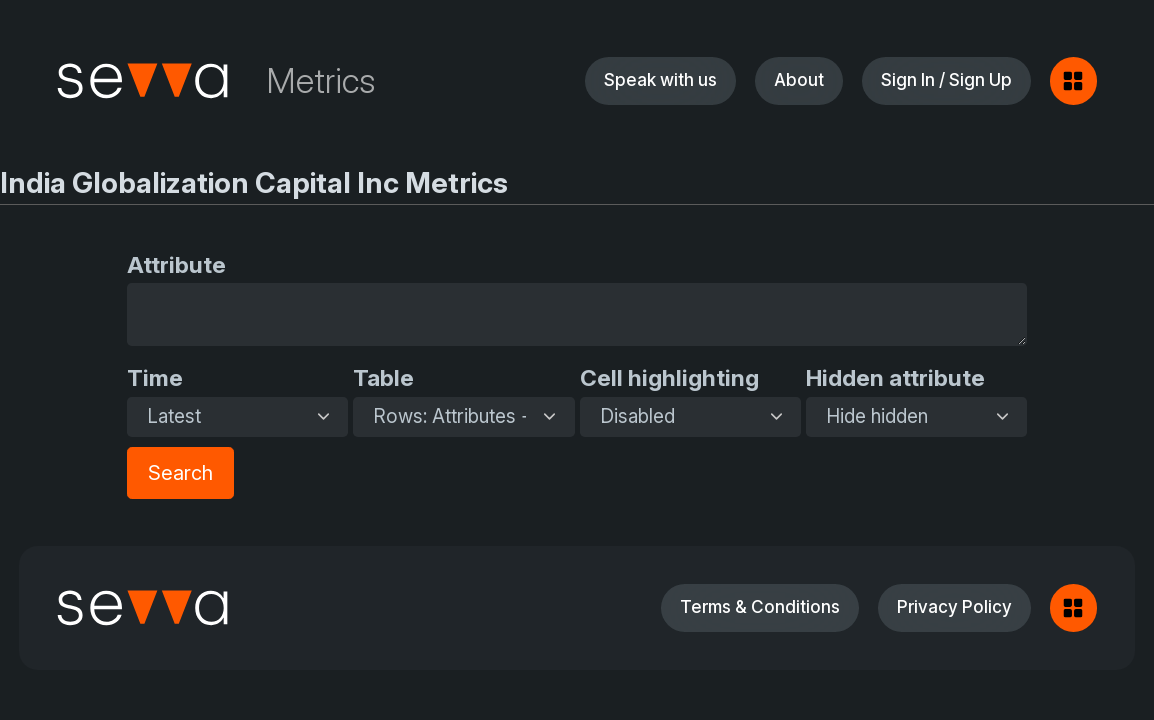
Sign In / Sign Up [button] (946, 79)
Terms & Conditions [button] (760, 606)
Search (180, 473)
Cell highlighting (669, 377)
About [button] (799, 79)
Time (155, 377)
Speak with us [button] (660, 79)
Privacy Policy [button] (954, 606)
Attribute (176, 264)
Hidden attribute (895, 377)
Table (383, 377)
